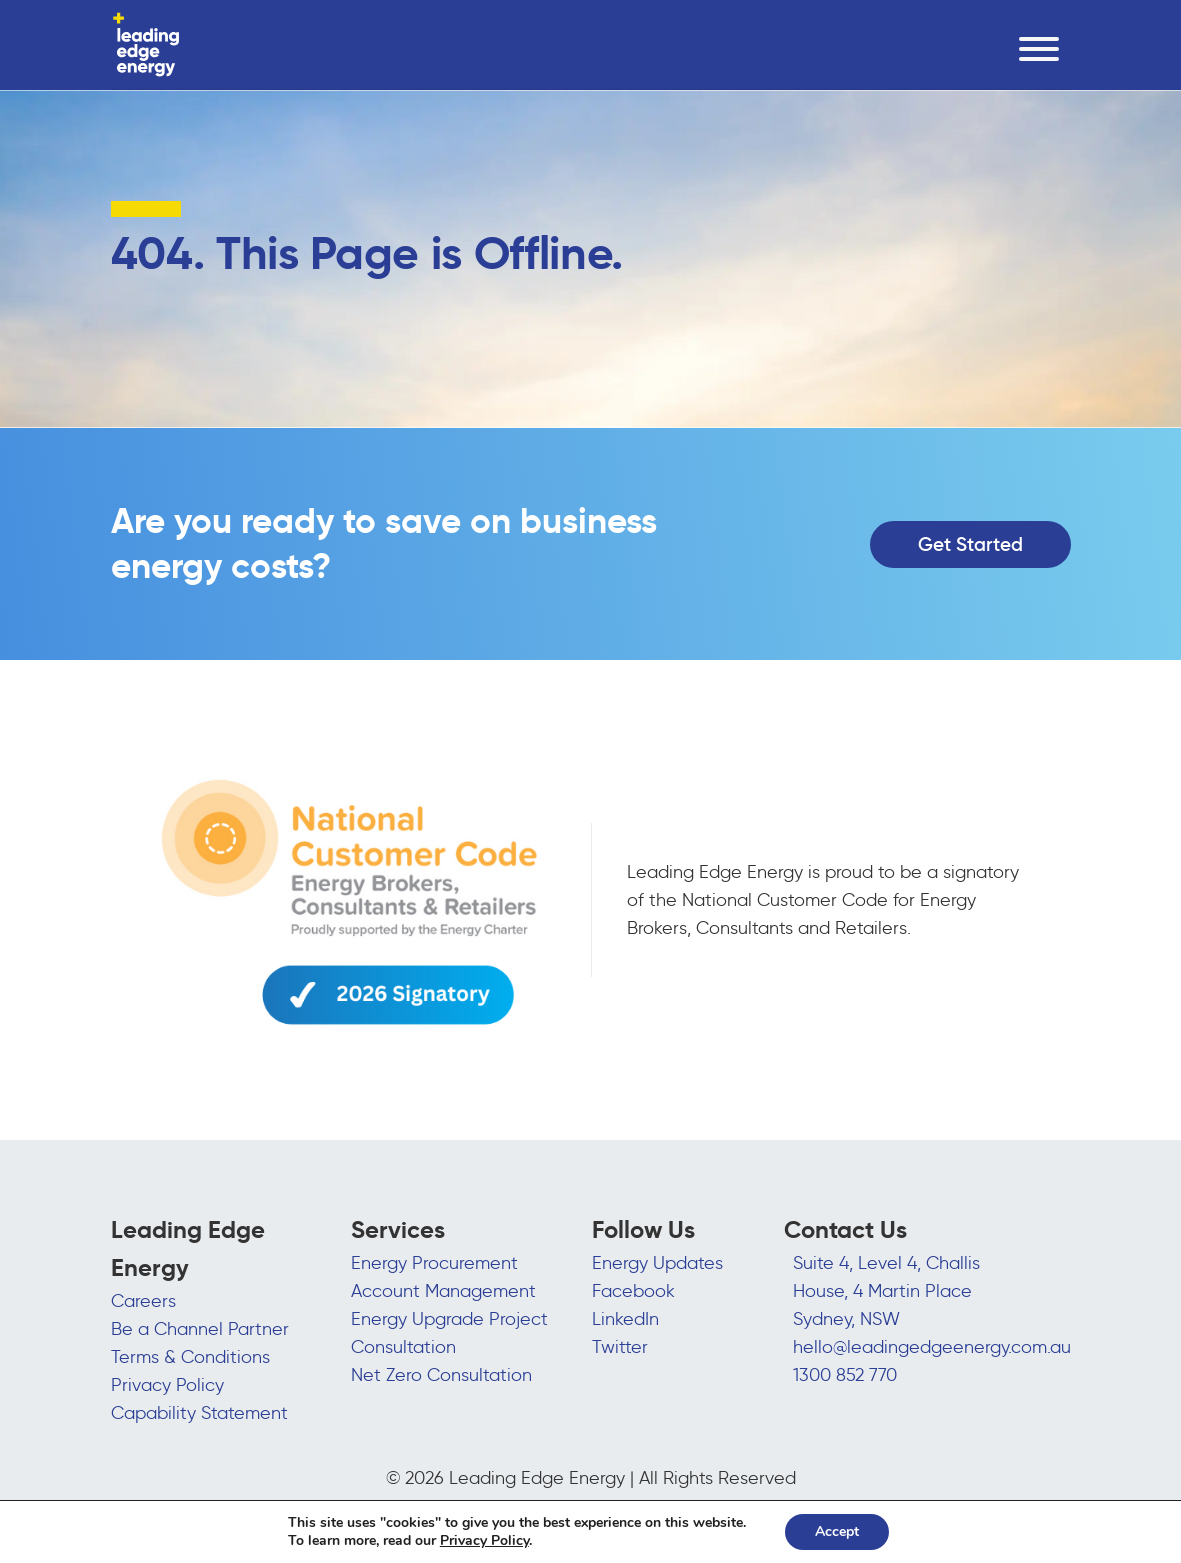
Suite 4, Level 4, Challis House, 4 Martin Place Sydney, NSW (886, 1291)
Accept (837, 1531)
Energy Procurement (434, 1263)
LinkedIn (625, 1319)
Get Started (970, 544)
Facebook (633, 1291)
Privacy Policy (167, 1385)
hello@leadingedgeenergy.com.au (932, 1347)
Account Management (443, 1291)
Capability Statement (199, 1413)
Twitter (620, 1347)
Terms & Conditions (190, 1357)
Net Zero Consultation (441, 1375)
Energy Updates (657, 1263)
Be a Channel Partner (200, 1329)
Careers (143, 1301)
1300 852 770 (845, 1375)
